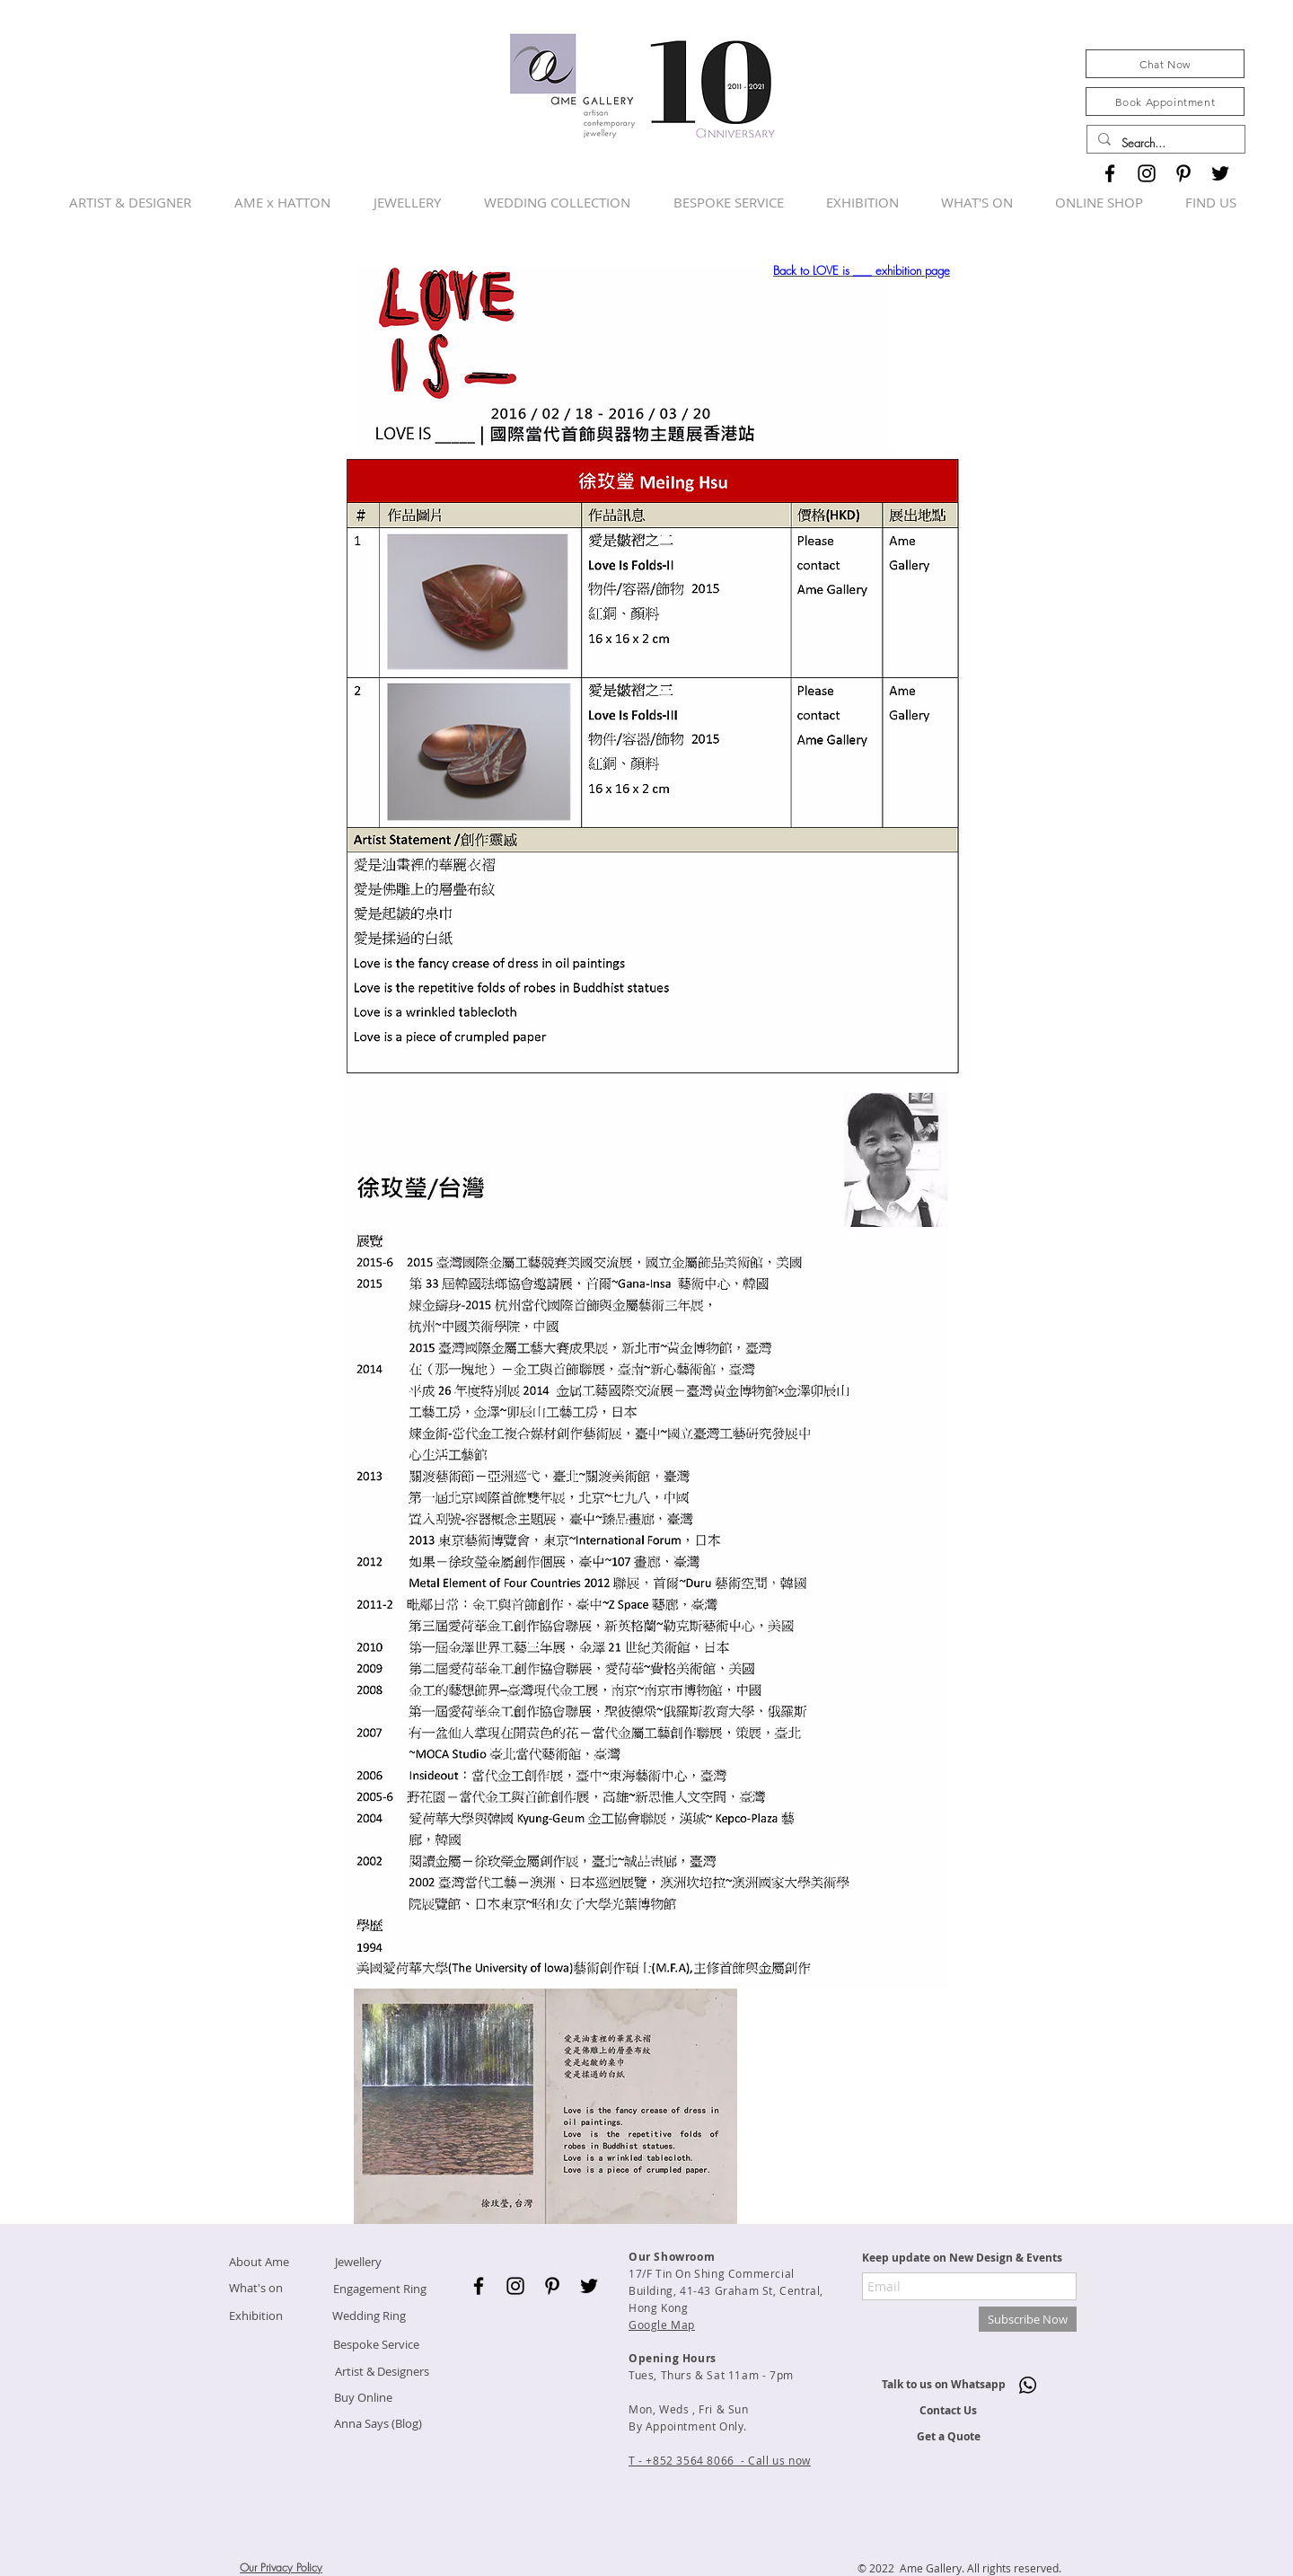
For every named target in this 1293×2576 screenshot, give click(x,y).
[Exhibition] (256, 2316)
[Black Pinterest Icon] (1183, 173)
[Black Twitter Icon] (1220, 173)
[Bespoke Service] (376, 2345)
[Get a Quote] (948, 2437)
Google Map (662, 2324)
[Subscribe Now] (1028, 2319)
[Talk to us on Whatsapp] (943, 2385)
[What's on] (256, 2288)
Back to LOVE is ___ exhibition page (861, 270)
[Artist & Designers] (381, 2372)
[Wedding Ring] (369, 2316)
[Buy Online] (362, 2398)
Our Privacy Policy (281, 2567)
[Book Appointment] (1165, 101)
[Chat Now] (1165, 63)
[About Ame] (259, 2262)
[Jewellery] (358, 2262)
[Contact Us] (948, 2411)
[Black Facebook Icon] (1109, 173)
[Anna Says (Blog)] (378, 2424)
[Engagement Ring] (379, 2289)
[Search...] (1164, 143)
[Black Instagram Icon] (1146, 173)
